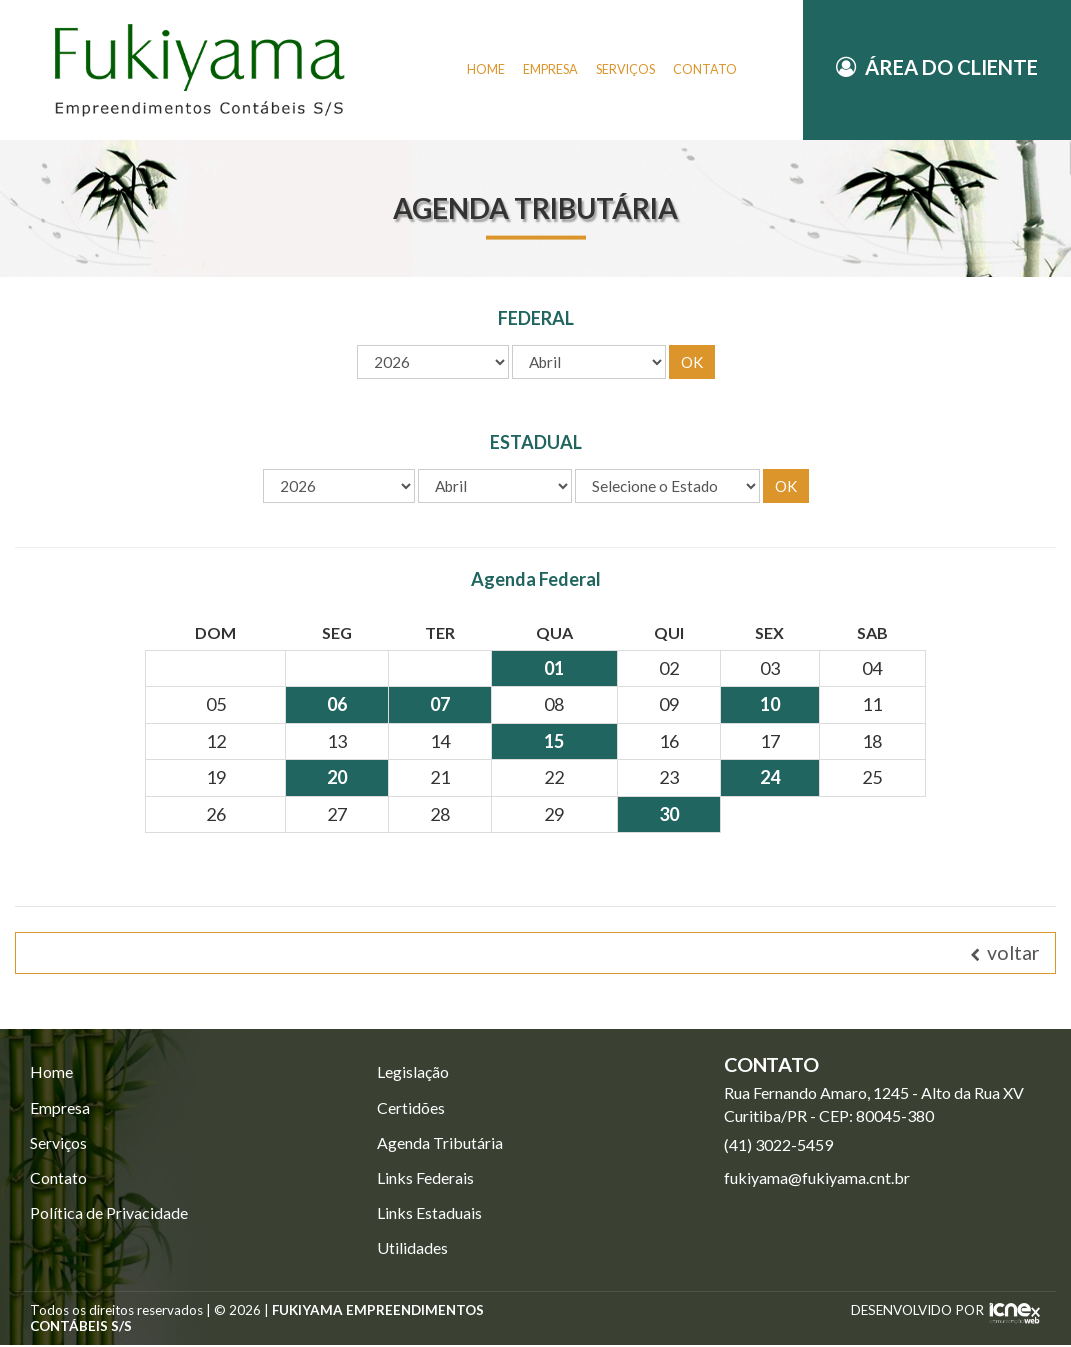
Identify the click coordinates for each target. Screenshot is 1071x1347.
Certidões (411, 1108)
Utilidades (412, 1249)
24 (770, 778)
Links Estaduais (429, 1214)
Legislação (413, 1072)
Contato (58, 1179)
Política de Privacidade (109, 1214)
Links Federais (425, 1179)
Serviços (58, 1143)
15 (554, 742)
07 (440, 705)
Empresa (60, 1108)
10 (770, 705)
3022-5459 (778, 1145)
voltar (1005, 954)
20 (337, 778)
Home (51, 1072)
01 (554, 669)
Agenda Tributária (440, 1143)
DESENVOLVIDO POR (917, 1312)
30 (669, 815)
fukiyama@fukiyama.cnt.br (817, 1178)
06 (337, 705)
